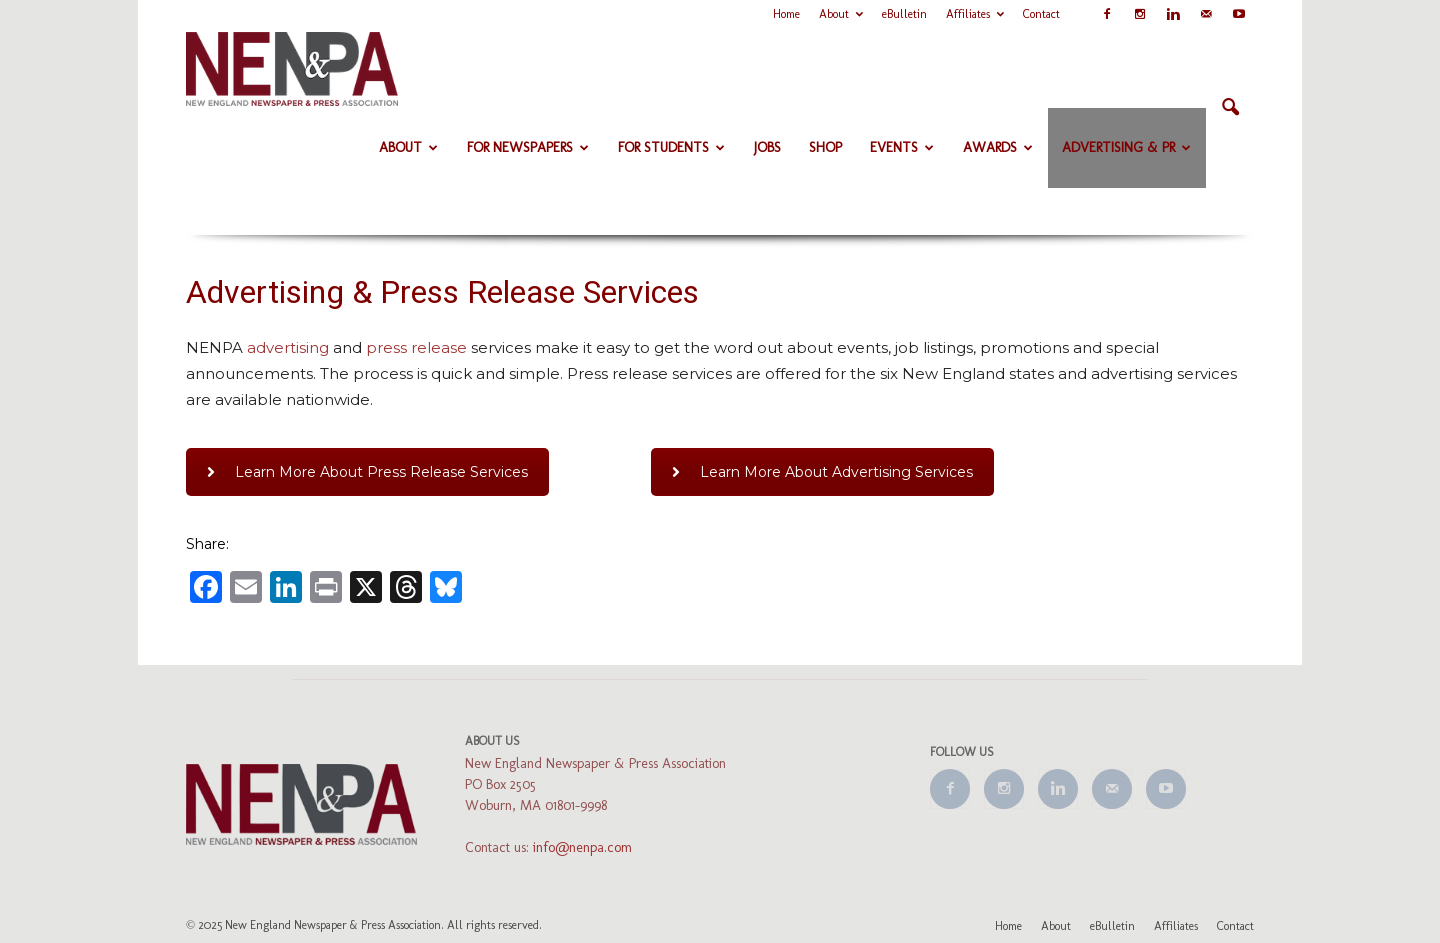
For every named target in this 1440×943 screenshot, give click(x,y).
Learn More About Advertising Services (822, 472)
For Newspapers (528, 147)
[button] (1230, 108)
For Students (671, 147)
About (841, 14)
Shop (825, 147)
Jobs (767, 147)
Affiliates (975, 14)
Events (902, 147)
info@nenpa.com (582, 847)
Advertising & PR (1126, 147)
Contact (1041, 14)
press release (416, 347)
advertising (288, 347)
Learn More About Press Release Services (367, 472)
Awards (998, 147)
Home (786, 14)
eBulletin (904, 14)
